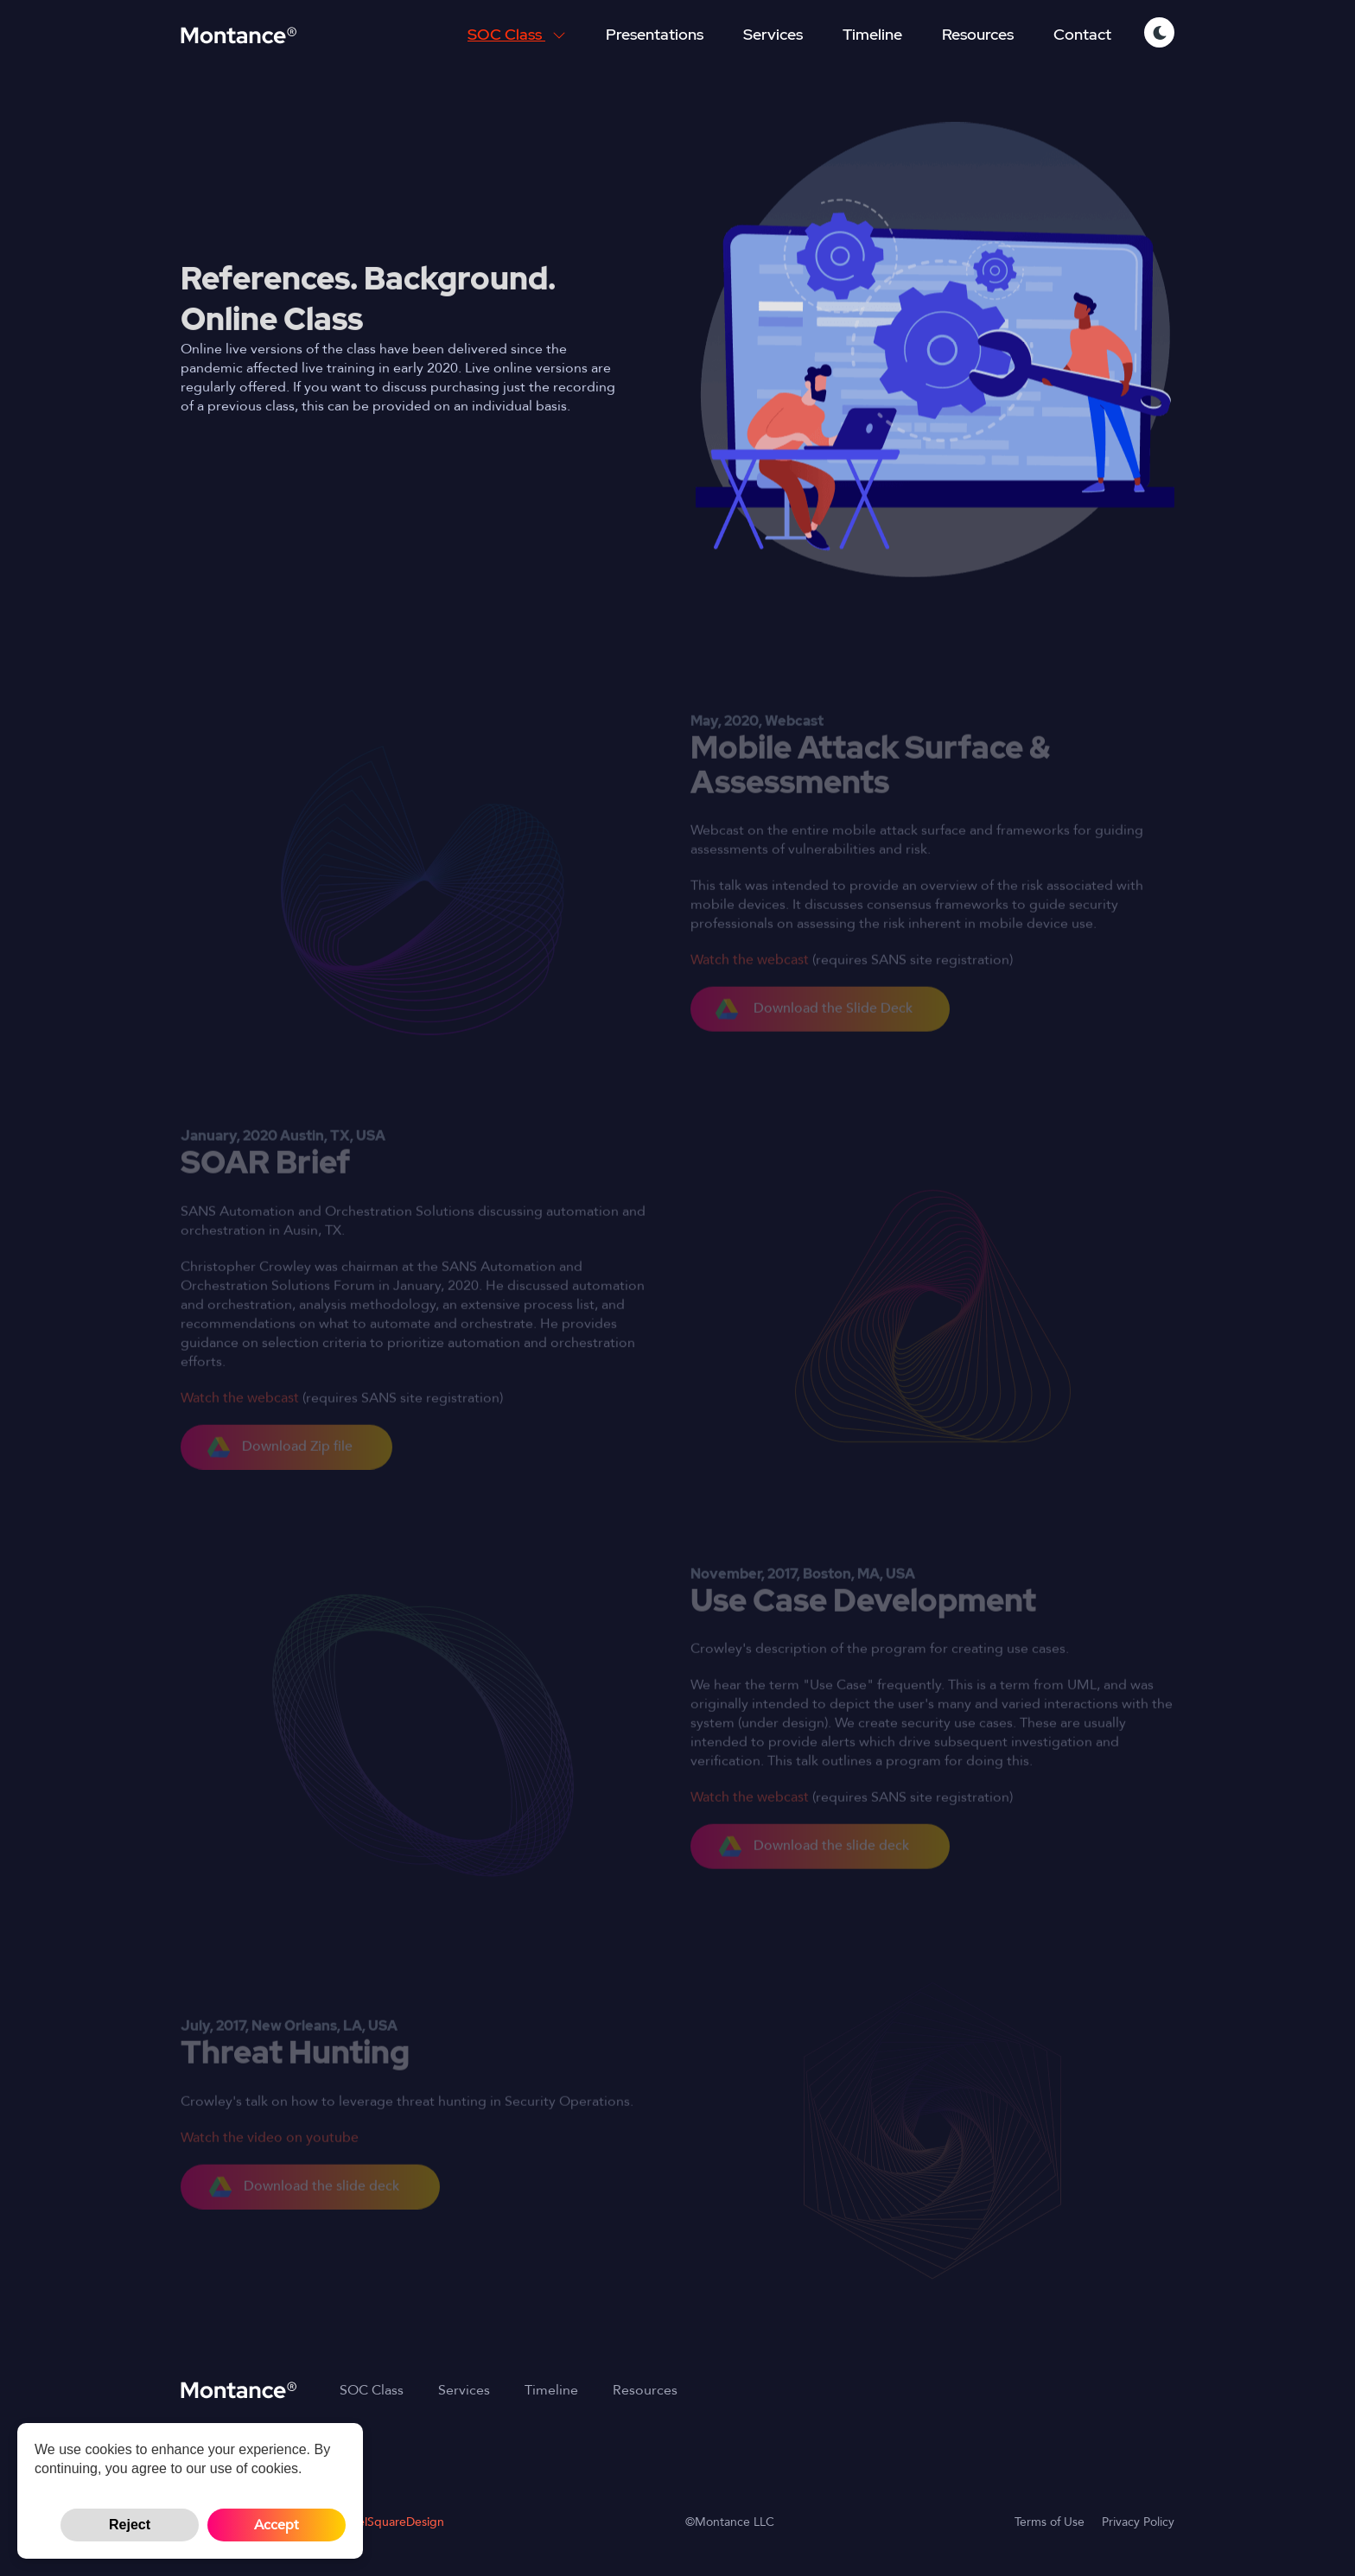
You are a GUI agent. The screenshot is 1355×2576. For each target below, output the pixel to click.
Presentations (654, 34)
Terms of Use (1050, 2522)
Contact (1082, 34)
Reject (129, 2524)
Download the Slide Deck (814, 1032)
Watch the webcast (749, 982)
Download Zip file (280, 1470)
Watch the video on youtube (270, 2160)
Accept (276, 2525)
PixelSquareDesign (393, 2522)
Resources (978, 34)
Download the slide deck (814, 1869)
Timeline (872, 34)
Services (773, 34)
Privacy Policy (1138, 2522)
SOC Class (517, 34)
